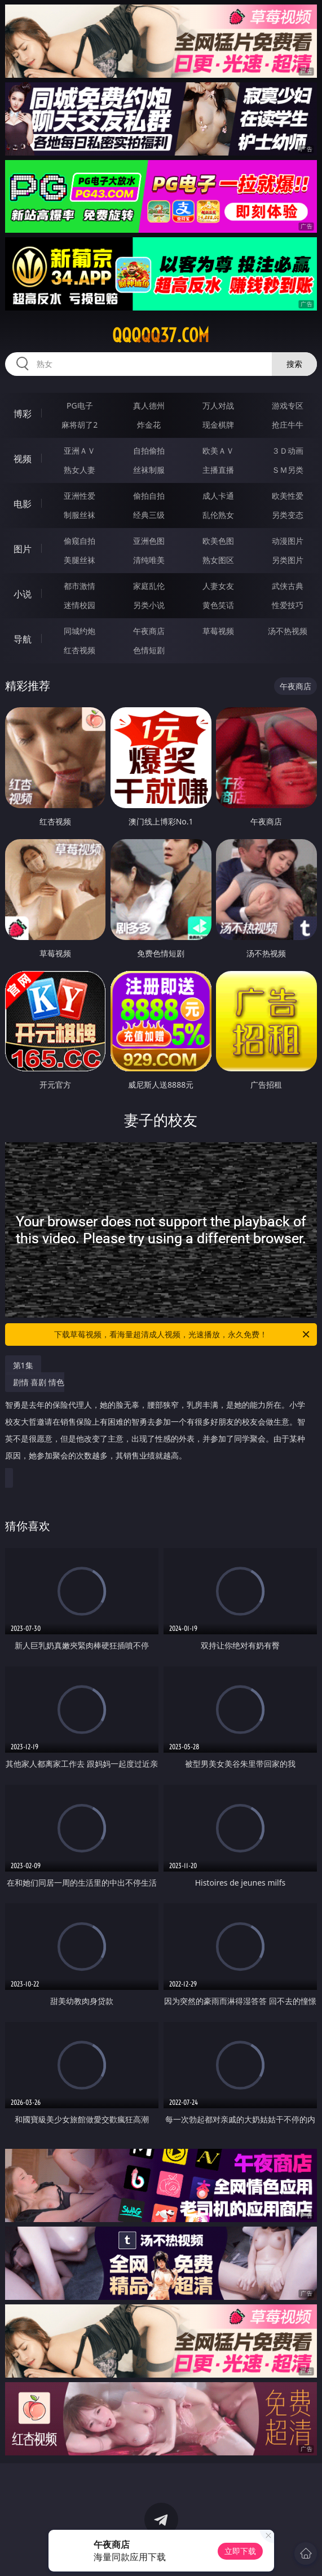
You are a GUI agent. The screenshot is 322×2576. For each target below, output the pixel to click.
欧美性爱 (287, 495)
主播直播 (218, 469)
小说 (23, 594)
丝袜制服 (149, 469)
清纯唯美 (149, 560)
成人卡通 (218, 495)
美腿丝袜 (79, 560)
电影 (23, 504)
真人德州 (149, 405)
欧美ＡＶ (218, 450)
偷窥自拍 (79, 540)
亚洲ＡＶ (79, 450)
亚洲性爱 (79, 495)
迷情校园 (79, 605)
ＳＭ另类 (287, 469)
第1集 (23, 1365)
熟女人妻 (79, 469)
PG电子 (80, 405)
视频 (23, 459)
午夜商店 (149, 631)
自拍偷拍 (149, 450)
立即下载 (240, 2551)
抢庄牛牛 (287, 424)
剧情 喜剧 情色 (158, 1423)
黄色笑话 (218, 605)
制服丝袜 (79, 514)
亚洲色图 (149, 540)
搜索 (294, 363)
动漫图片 (287, 540)
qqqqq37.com (160, 335)
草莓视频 (218, 631)
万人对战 (218, 405)
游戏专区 (287, 405)
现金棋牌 (218, 424)
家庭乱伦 (149, 585)
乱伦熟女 (218, 514)
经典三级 (149, 514)
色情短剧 (149, 650)
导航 (23, 639)
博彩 (23, 413)
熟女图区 (218, 560)
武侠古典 (287, 585)
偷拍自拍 (149, 495)
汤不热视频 (287, 631)
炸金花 (149, 424)
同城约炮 (79, 631)
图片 (23, 549)
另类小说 (149, 605)
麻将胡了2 (79, 424)
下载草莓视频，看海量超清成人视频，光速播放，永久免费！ (182, 1334)
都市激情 (79, 585)
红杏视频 (79, 650)
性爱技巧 (287, 605)
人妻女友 (218, 585)
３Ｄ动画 (287, 450)
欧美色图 (218, 540)
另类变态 (287, 514)
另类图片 (287, 560)
